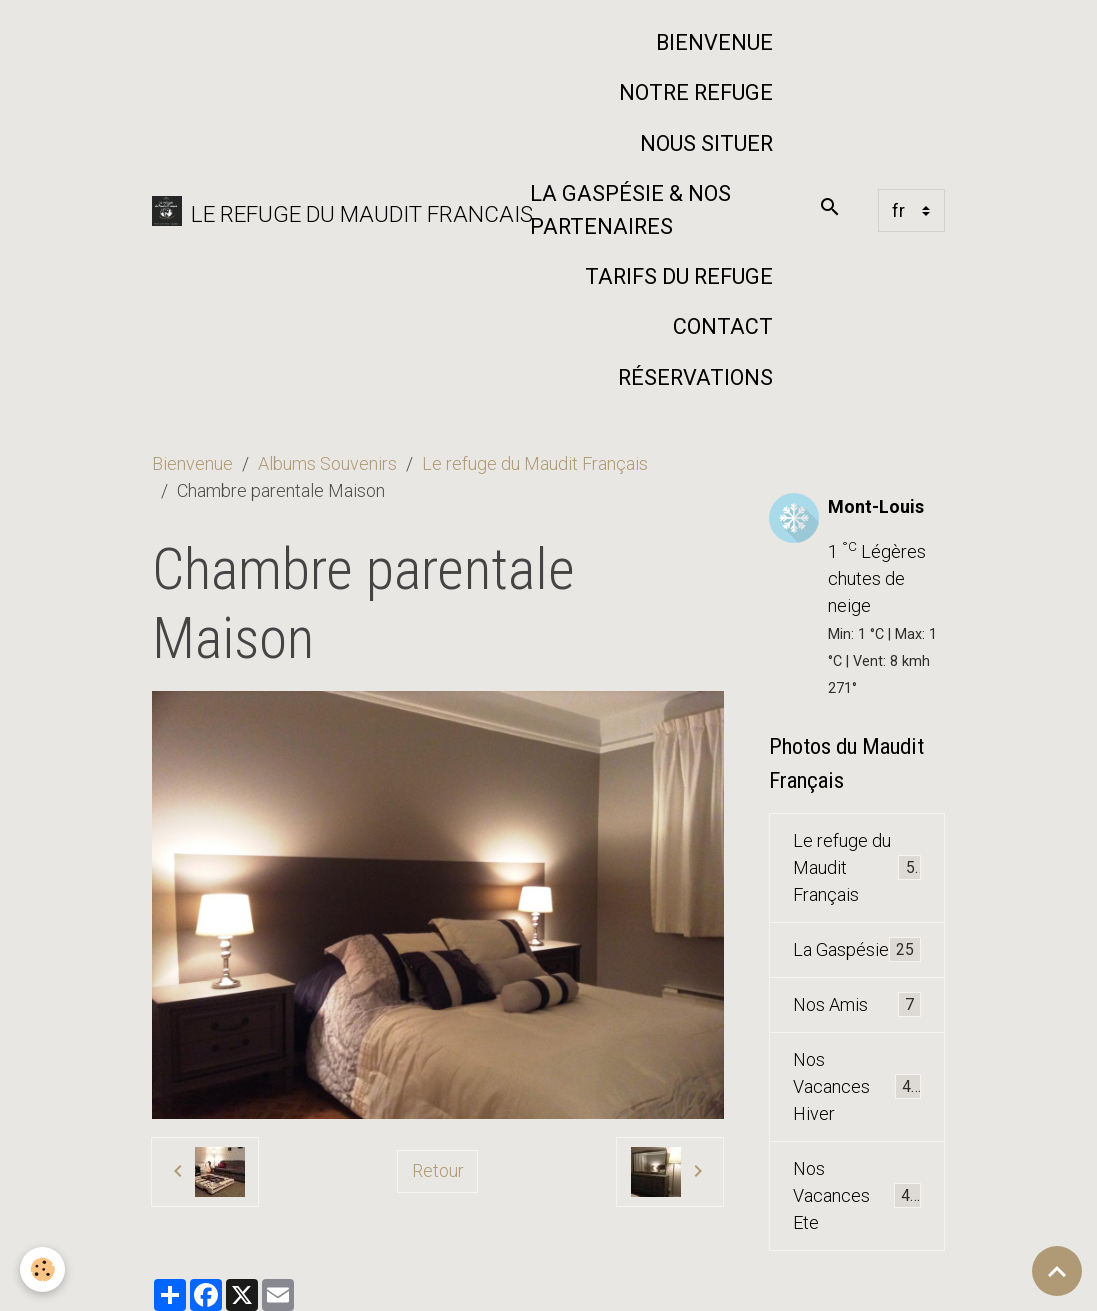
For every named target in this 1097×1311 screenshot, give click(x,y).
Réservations (695, 377)
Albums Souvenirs (327, 463)
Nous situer (706, 143)
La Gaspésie (857, 950)
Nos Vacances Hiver (857, 1086)
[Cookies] (42, 1269)
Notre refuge (696, 92)
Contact (723, 326)
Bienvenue (714, 42)
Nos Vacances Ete (857, 1195)
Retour (438, 1170)
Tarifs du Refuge (679, 276)
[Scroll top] (1057, 1271)
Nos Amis (857, 1005)
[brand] (327, 210)
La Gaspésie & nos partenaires (630, 209)
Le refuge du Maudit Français (535, 463)
